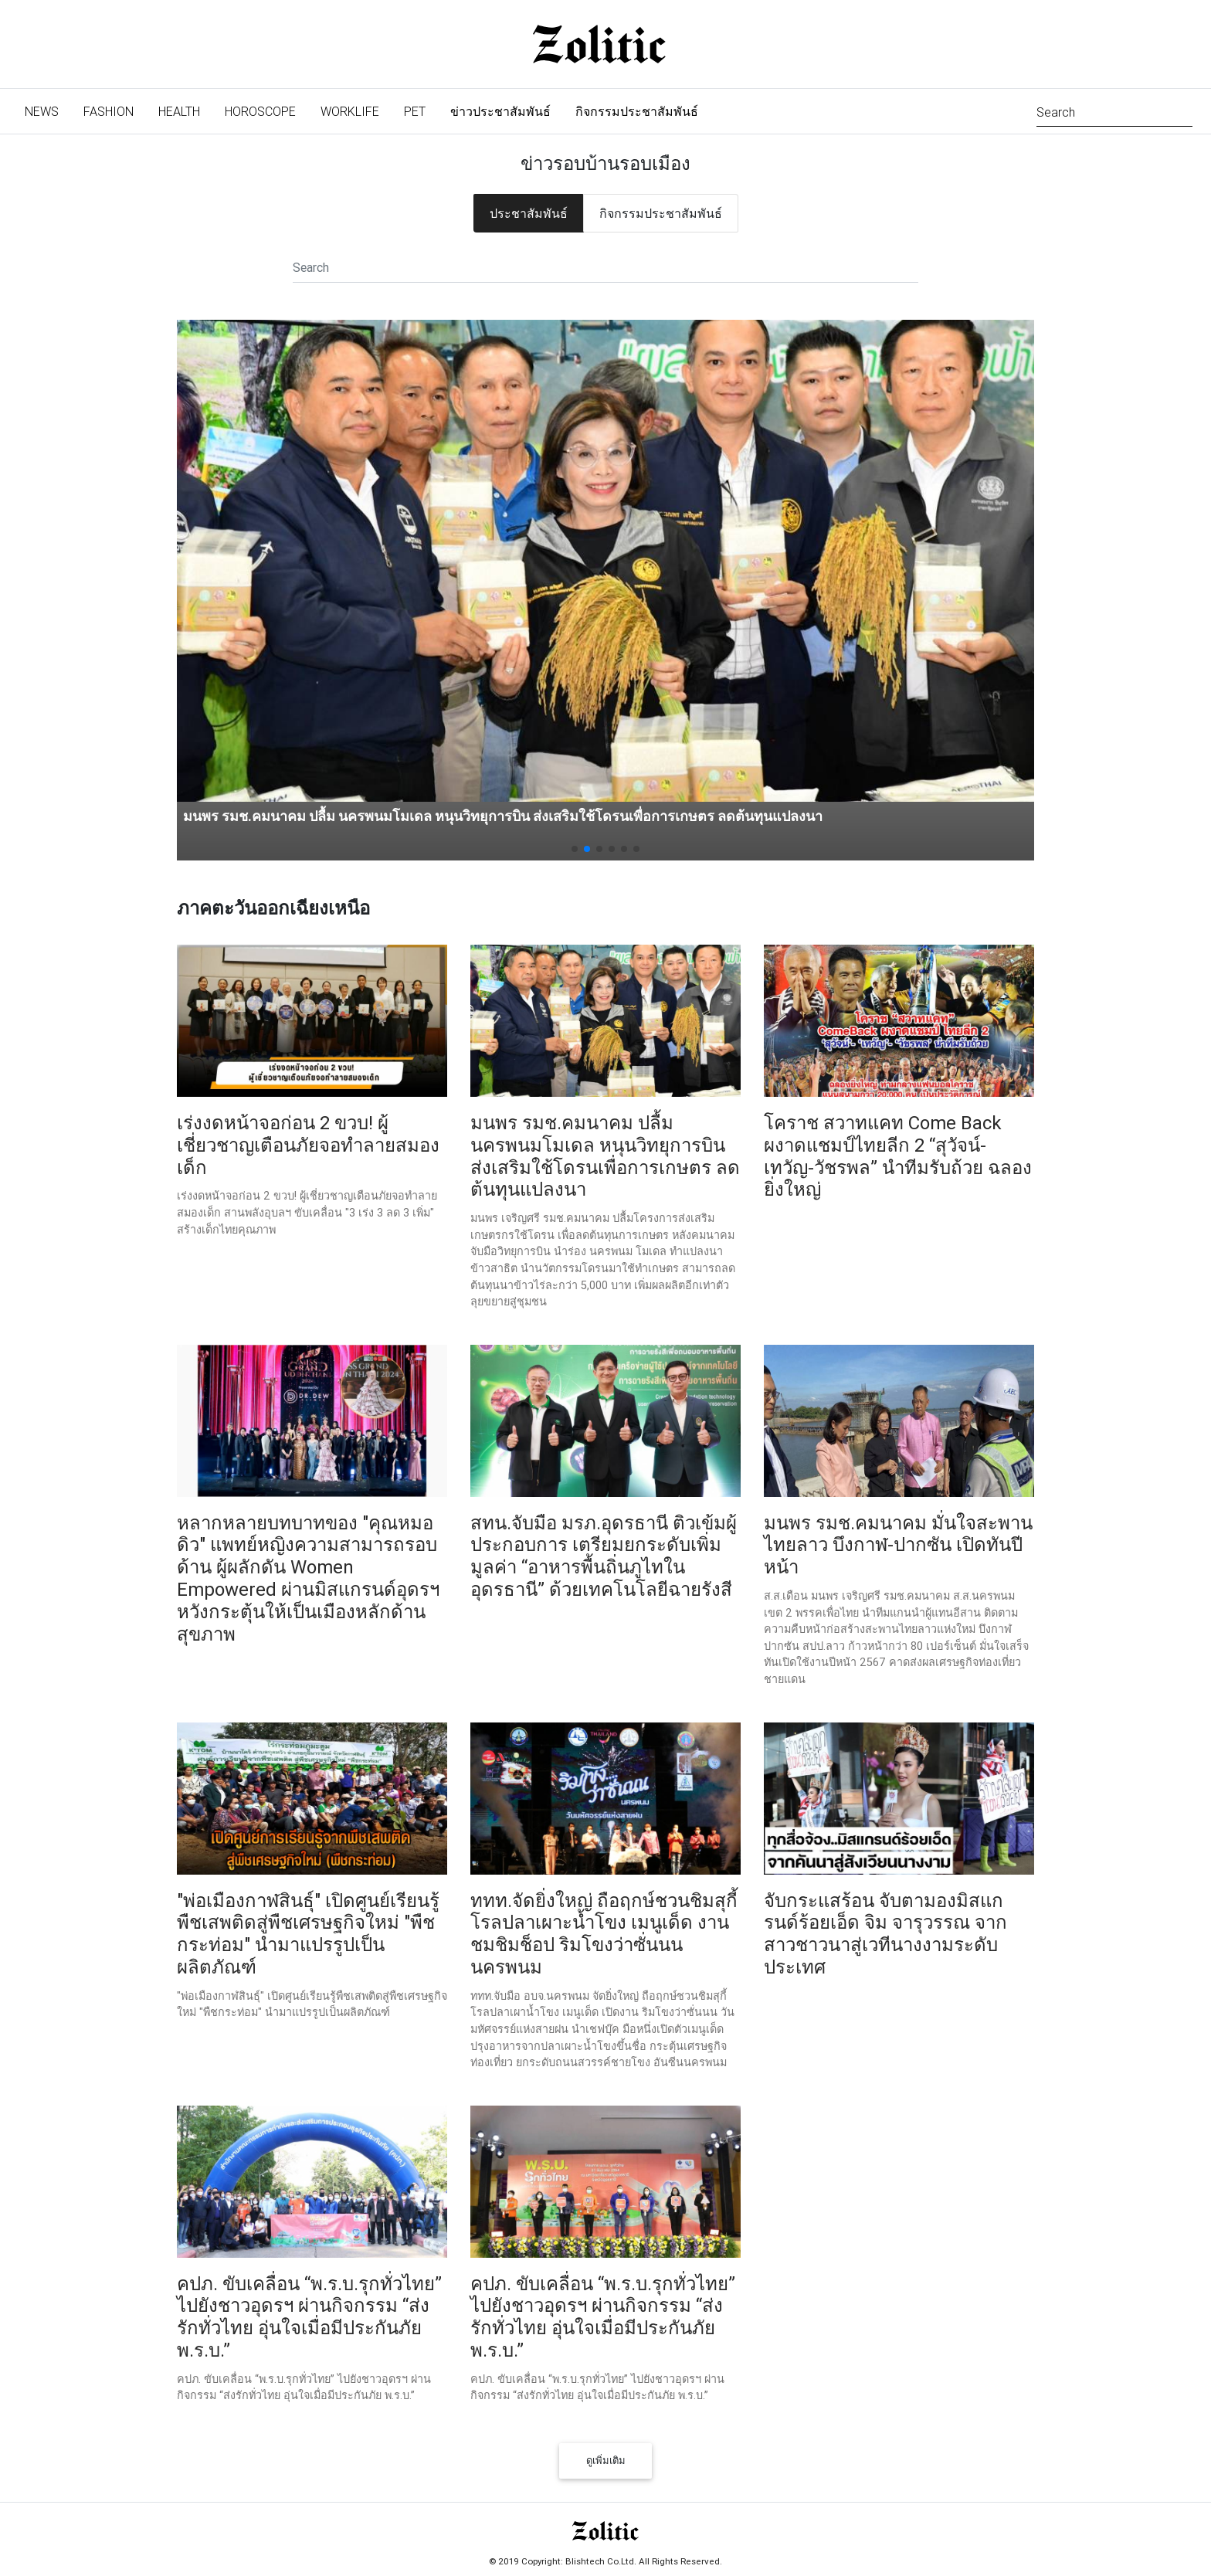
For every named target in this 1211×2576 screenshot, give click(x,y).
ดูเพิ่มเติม (606, 2460)
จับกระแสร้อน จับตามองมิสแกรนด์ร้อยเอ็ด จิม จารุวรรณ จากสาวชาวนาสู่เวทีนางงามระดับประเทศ (885, 1933)
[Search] (1114, 111)
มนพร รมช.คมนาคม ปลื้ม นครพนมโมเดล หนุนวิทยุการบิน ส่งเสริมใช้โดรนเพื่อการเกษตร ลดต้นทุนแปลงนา (503, 816)
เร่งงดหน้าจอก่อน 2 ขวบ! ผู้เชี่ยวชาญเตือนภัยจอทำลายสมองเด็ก (308, 1145)
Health (179, 111)
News (48, 110)
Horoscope (260, 111)
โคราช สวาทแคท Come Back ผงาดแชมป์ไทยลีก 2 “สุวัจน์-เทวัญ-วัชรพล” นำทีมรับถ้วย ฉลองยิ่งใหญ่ (898, 1156)
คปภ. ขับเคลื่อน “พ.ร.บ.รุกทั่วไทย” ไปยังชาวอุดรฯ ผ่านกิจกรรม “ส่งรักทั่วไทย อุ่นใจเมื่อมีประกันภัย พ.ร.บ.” (309, 2316)
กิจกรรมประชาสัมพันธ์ (636, 111)
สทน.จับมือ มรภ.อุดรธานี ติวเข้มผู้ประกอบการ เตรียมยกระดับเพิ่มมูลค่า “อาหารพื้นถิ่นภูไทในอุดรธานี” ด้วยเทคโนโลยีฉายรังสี (603, 1556)
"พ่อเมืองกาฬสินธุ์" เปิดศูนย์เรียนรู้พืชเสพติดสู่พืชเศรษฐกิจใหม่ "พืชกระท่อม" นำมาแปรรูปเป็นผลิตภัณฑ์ (308, 1933)
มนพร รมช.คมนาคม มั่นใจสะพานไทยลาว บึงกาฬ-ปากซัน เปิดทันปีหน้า (898, 1545)
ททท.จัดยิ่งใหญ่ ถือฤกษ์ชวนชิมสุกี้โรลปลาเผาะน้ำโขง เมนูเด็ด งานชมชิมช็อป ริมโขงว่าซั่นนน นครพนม (604, 1933)
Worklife (350, 111)
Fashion (108, 111)
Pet (415, 111)
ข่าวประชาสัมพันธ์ (500, 111)
